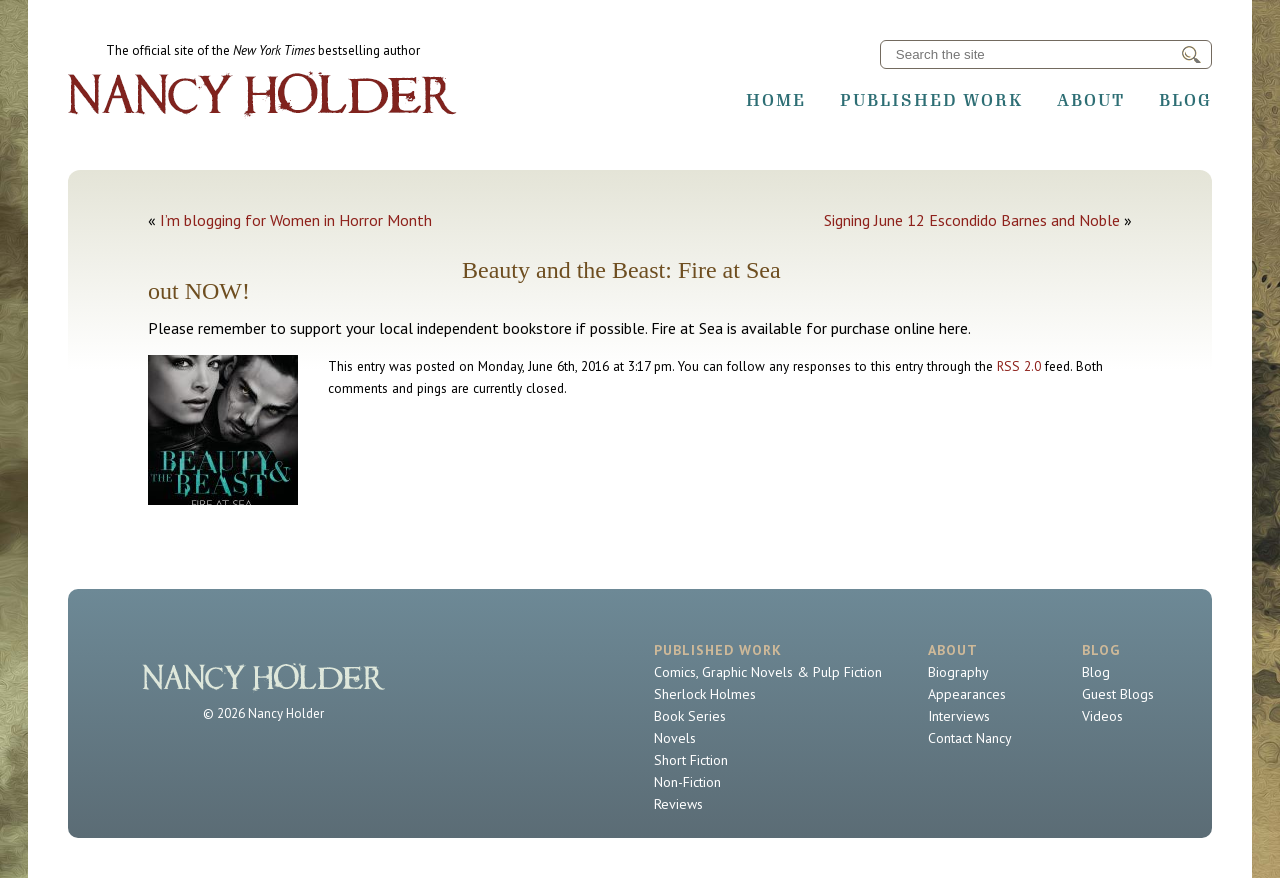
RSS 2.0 (1019, 366)
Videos (1102, 716)
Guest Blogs (1118, 694)
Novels (675, 738)
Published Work (931, 100)
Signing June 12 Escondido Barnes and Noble (972, 220)
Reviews (678, 804)
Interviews (959, 716)
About (1091, 100)
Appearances (967, 694)
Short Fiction (691, 760)
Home (776, 100)
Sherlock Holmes (705, 694)
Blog (1185, 100)
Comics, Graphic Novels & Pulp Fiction (768, 672)
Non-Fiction (687, 782)
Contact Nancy (970, 738)
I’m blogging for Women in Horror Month (296, 220)
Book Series (690, 716)
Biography (958, 672)
